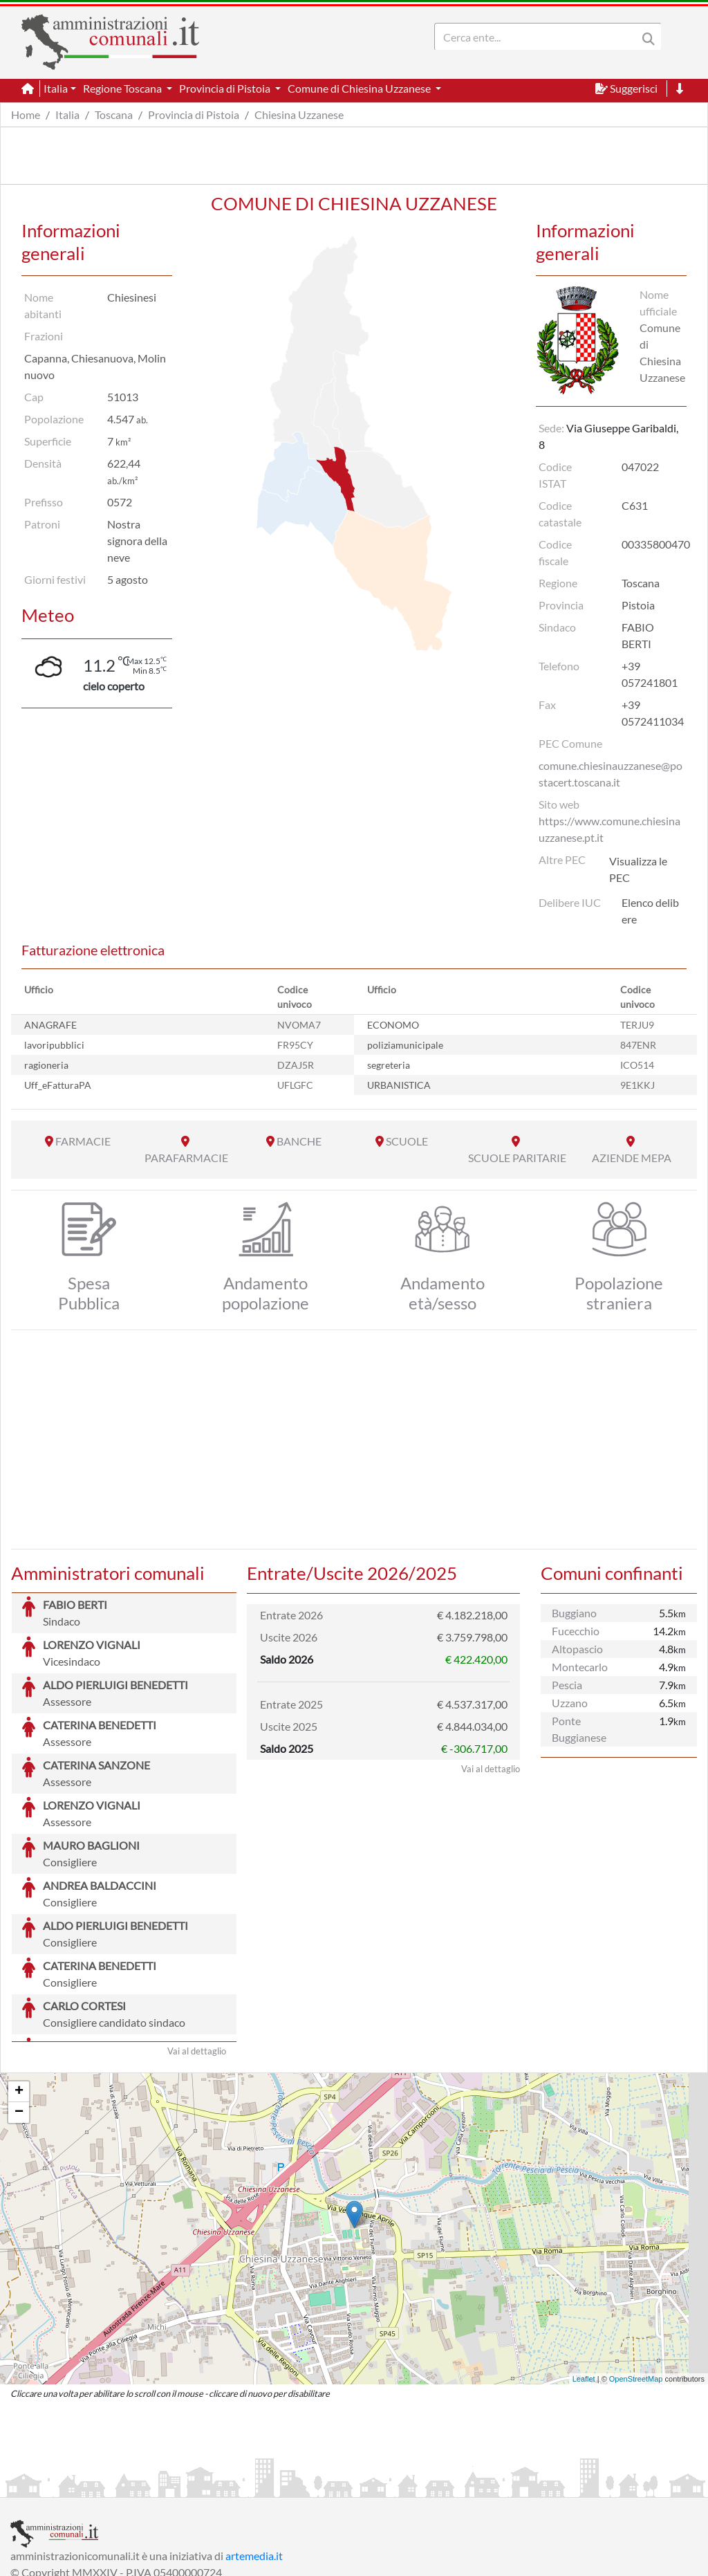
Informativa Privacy (180, 2485)
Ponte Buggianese (579, 1729)
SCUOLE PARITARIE (517, 1157)
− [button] (19, 2008)
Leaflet (583, 2275)
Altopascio (577, 1648)
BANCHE (299, 1141)
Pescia (567, 1684)
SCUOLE (407, 1141)
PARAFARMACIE (186, 1157)
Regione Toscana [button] (123, 88)
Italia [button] (56, 88)
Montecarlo (580, 1666)
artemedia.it (254, 2451)
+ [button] (19, 1988)
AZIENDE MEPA (631, 1157)
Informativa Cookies (282, 2485)
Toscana (114, 114)
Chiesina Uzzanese (299, 114)
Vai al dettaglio (196, 1947)
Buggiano (574, 1612)
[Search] (538, 37)
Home (25, 114)
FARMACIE (83, 1141)
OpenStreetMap (636, 2275)
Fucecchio (575, 1630)
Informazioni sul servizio (68, 2485)
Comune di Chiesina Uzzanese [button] (360, 88)
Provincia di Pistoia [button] (225, 88)
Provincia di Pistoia (193, 114)
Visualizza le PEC (638, 869)
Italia (67, 114)
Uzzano (570, 1702)
